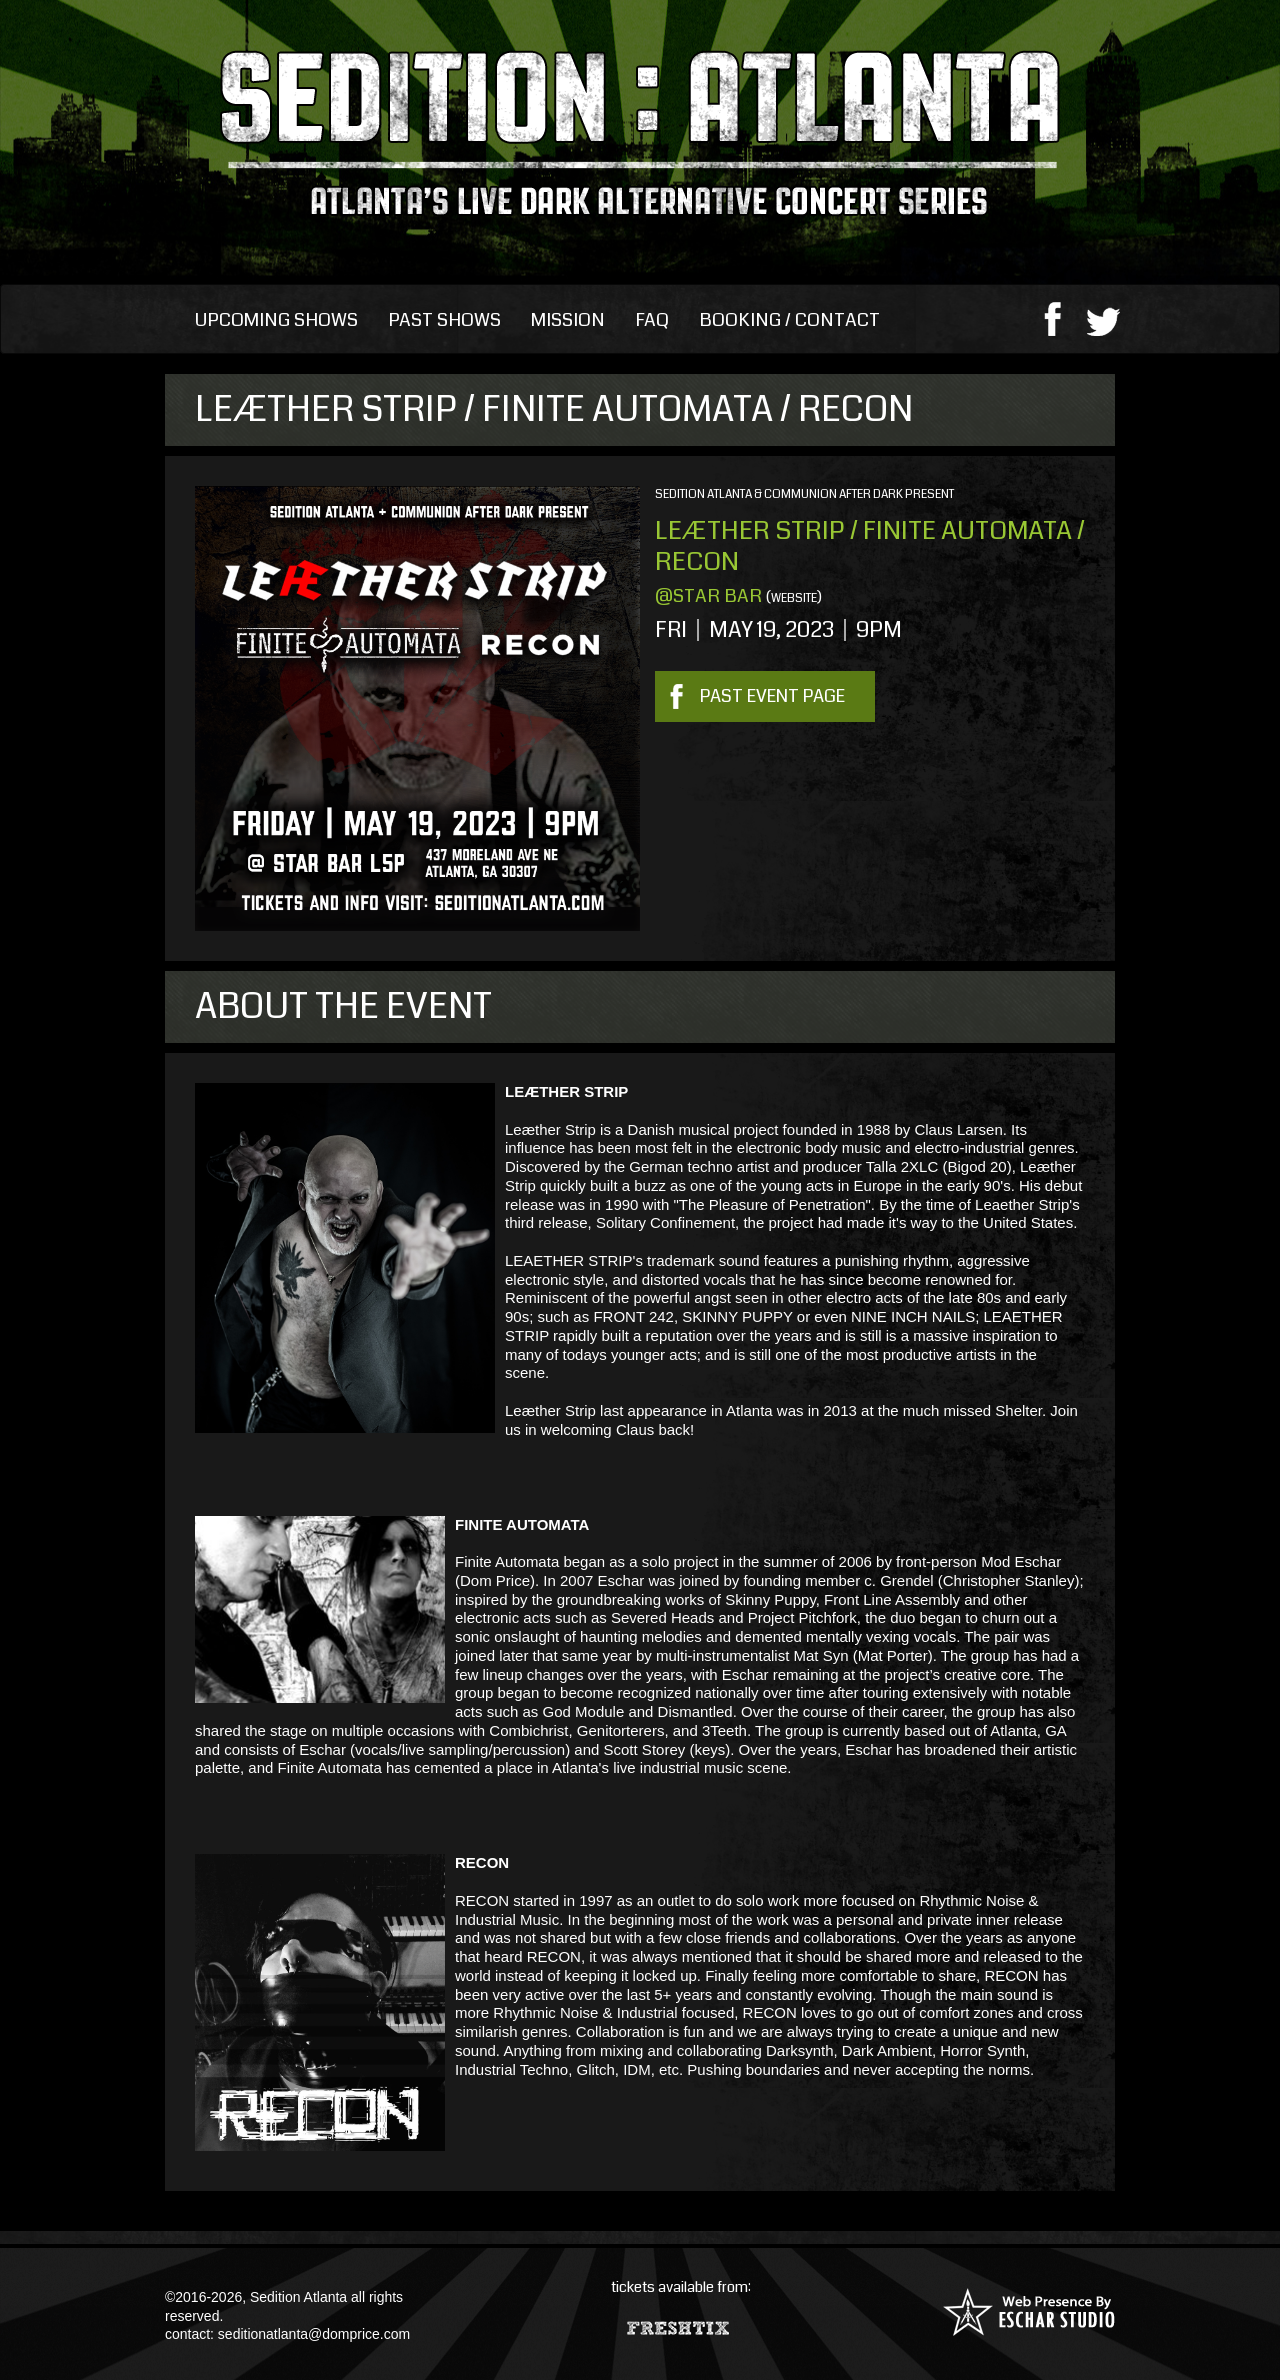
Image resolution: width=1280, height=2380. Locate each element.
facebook (1052, 318)
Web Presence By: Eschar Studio (1029, 2312)
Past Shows (444, 320)
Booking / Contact (789, 320)
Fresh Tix (680, 2323)
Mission (568, 320)
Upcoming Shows (276, 320)
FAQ (652, 320)
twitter (1103, 318)
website (794, 598)
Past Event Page (772, 696)
